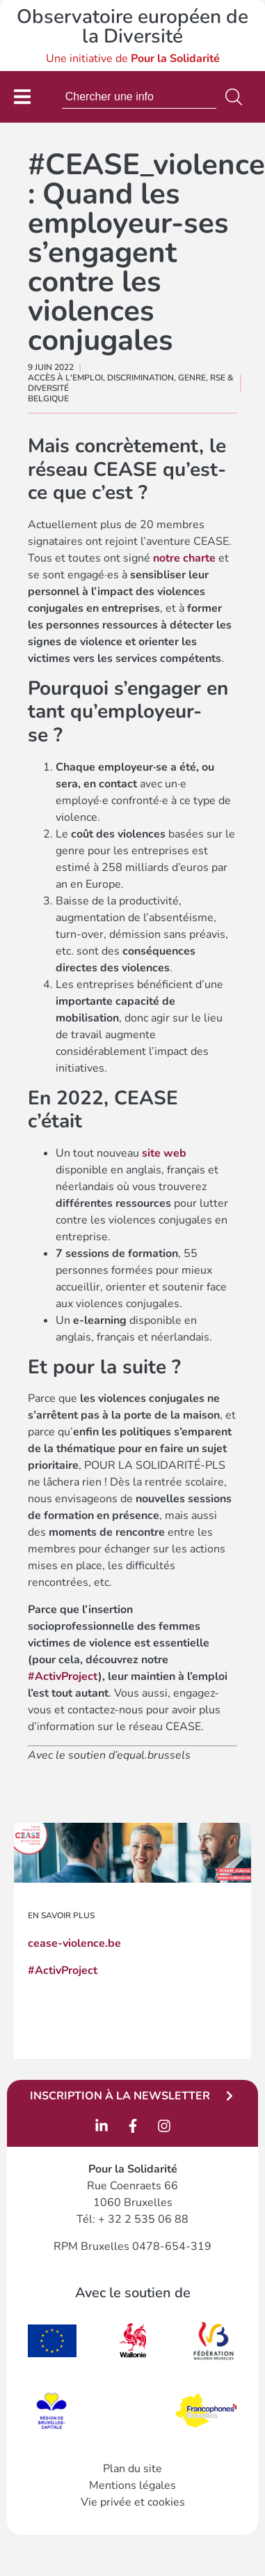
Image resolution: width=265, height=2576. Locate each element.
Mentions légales (132, 2485)
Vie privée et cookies (133, 2502)
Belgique (48, 398)
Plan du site (132, 2468)
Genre (192, 377)
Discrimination (140, 377)
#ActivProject (63, 1676)
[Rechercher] (236, 97)
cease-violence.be (74, 1943)
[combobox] (139, 97)
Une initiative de (133, 58)
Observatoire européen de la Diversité (132, 26)
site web (164, 1153)
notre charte (184, 558)
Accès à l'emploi (65, 377)
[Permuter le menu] (22, 96)
